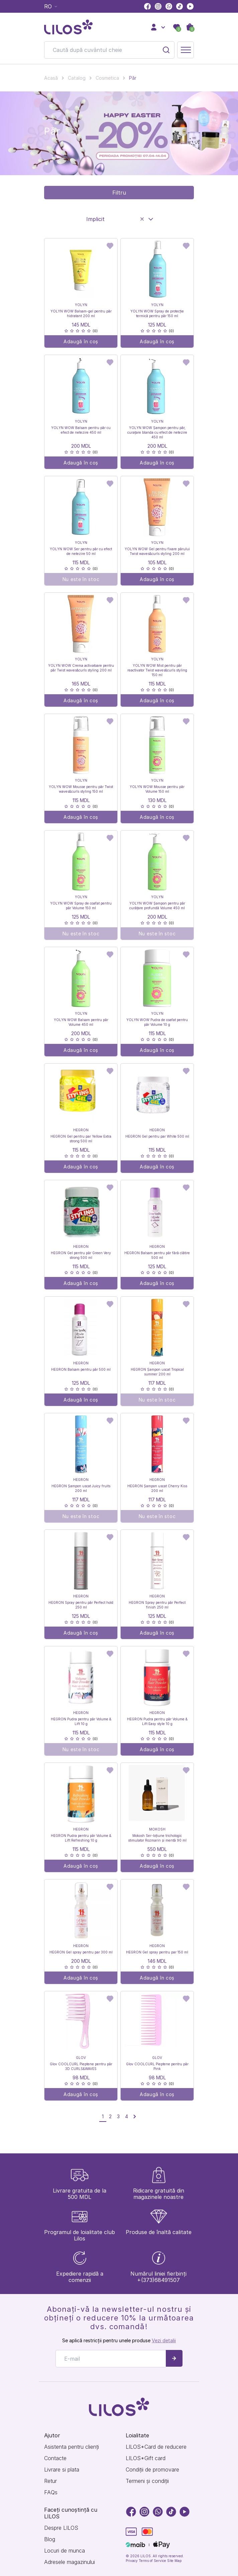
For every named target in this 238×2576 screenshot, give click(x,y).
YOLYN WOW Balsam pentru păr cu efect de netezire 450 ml (81, 430)
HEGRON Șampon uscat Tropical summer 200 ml (157, 1371)
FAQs (50, 2492)
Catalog (77, 78)
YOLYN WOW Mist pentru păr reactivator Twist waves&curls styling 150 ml (157, 670)
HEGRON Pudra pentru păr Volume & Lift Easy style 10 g (157, 1721)
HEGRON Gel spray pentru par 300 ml (81, 1952)
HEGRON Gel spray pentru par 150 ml (157, 1952)
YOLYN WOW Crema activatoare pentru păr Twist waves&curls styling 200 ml (81, 667)
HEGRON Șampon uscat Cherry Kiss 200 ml (157, 1488)
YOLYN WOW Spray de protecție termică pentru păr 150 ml (157, 313)
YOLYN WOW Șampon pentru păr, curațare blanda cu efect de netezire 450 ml (157, 432)
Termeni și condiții (147, 2481)
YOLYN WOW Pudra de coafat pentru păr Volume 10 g (157, 1022)
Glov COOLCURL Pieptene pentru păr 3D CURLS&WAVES (81, 2066)
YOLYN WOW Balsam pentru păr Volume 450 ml (81, 1022)
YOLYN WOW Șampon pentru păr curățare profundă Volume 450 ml (157, 905)
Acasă (51, 78)
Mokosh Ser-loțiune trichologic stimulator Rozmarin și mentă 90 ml (157, 1838)
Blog (49, 2539)
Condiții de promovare (152, 2469)
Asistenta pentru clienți (71, 2447)
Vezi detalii (164, 2340)
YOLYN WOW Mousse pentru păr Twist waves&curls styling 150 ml (81, 789)
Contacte (55, 2458)
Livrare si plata (61, 2469)
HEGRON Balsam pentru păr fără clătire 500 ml (157, 1255)
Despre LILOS (61, 2528)
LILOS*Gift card (145, 2458)
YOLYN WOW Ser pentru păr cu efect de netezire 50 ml (81, 551)
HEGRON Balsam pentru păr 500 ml (81, 1369)
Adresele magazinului (69, 2562)
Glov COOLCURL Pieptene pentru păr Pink (157, 2066)
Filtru (119, 192)
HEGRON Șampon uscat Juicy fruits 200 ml (80, 1488)
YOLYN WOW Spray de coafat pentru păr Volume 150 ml (81, 905)
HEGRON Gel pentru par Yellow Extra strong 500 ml (80, 1138)
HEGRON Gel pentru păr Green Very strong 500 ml (81, 1255)
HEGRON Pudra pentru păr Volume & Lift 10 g (81, 1721)
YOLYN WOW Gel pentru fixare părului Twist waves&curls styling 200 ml (157, 551)
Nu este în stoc (81, 579)
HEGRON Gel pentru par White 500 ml (157, 1136)
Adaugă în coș (81, 341)
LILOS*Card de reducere (156, 2447)
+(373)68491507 (158, 2280)
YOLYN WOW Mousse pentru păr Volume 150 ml (157, 789)
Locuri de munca (64, 2551)
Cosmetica (107, 78)
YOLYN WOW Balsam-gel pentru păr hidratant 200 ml (81, 313)
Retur (50, 2481)
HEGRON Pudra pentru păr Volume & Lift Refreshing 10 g (81, 1838)
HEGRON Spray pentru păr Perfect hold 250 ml (80, 1604)
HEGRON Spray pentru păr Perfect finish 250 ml (157, 1604)
